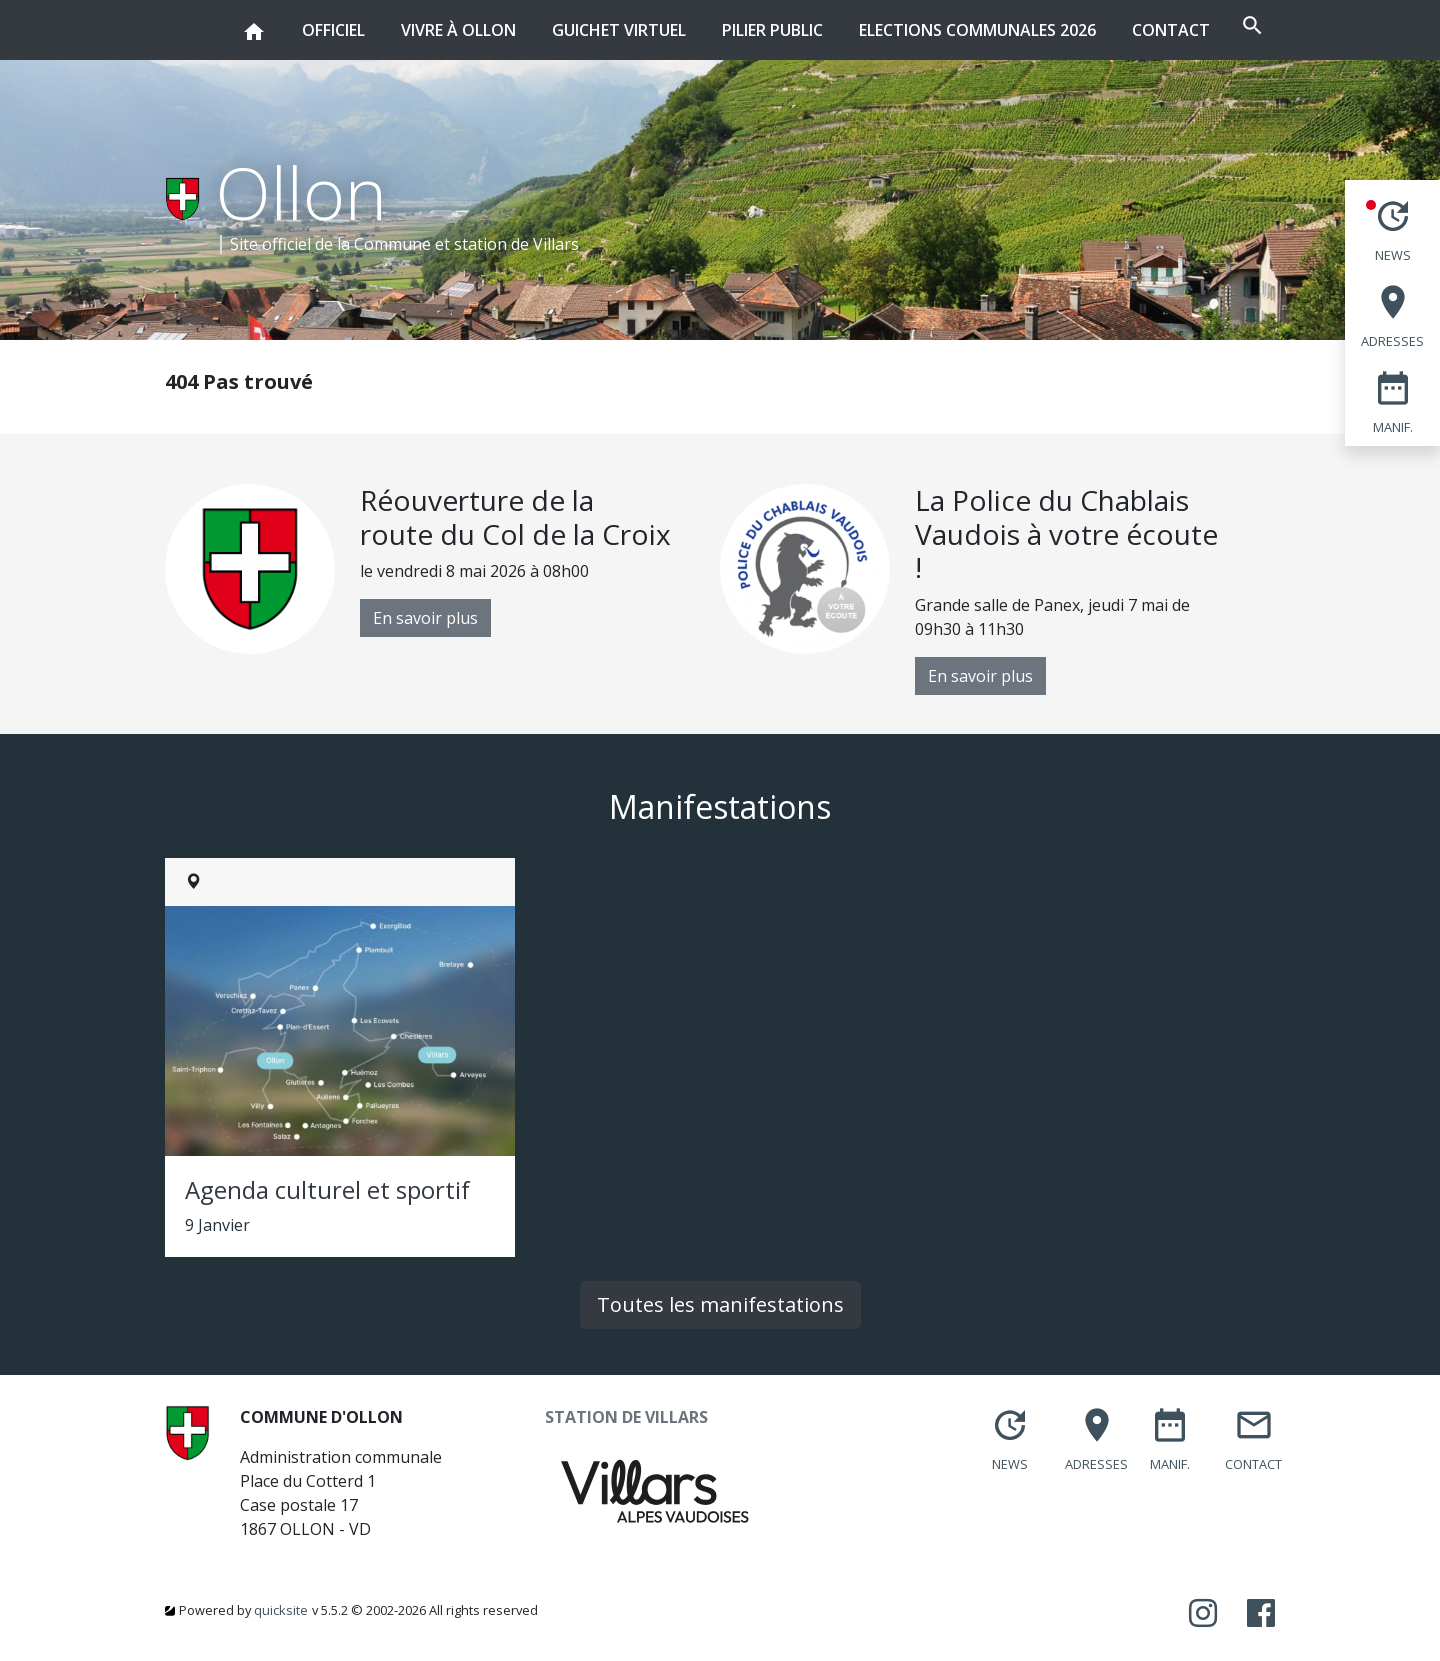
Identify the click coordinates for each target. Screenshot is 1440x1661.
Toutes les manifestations (720, 1304)
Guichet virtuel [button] (560, 20)
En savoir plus (425, 618)
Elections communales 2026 (918, 30)
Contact (1112, 30)
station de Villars (516, 244)
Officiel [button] (274, 20)
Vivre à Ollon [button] (399, 20)
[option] (442, 569)
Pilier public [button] (713, 20)
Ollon (301, 192)
